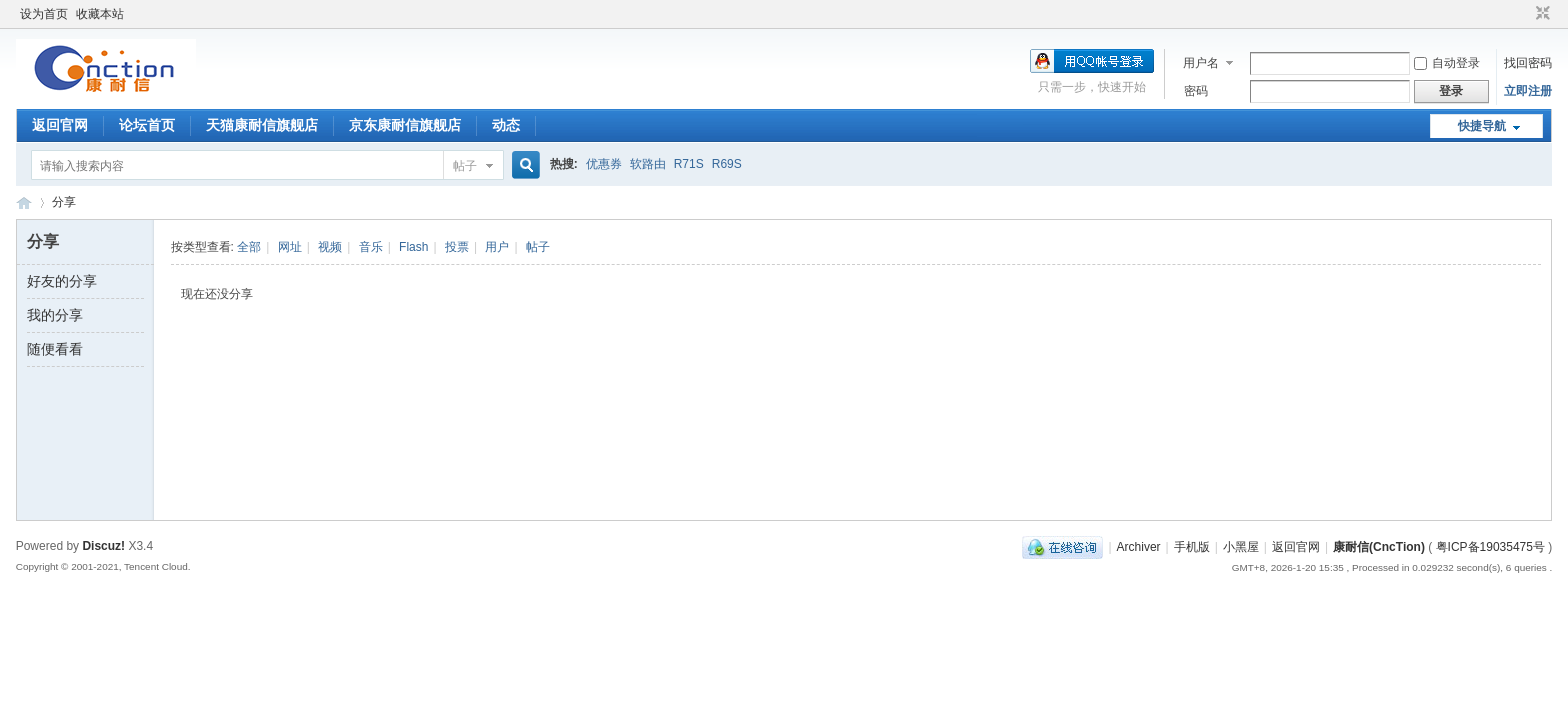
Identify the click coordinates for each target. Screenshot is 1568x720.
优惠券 (604, 164)
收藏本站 (100, 14)
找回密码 (1528, 63)
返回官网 (60, 125)
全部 (249, 247)
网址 (290, 247)
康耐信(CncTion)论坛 (24, 202)
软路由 (648, 164)
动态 (506, 125)
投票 (457, 247)
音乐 (371, 247)
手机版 (1192, 547)
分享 (64, 202)
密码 (1196, 91)
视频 (330, 247)
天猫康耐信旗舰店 (262, 125)
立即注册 (1528, 91)
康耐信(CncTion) (1379, 547)
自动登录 (1447, 63)
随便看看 (55, 349)
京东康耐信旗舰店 (405, 125)
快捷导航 (1482, 126)
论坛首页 (147, 125)
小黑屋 (1241, 547)
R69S (727, 164)
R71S (689, 164)
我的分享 (55, 315)
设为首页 (44, 14)
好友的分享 (62, 281)
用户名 (1201, 63)
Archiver (1139, 547)
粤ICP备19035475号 (1490, 547)
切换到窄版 (1540, 14)
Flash (413, 247)
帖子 (465, 166)
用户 (497, 247)
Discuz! (103, 546)
